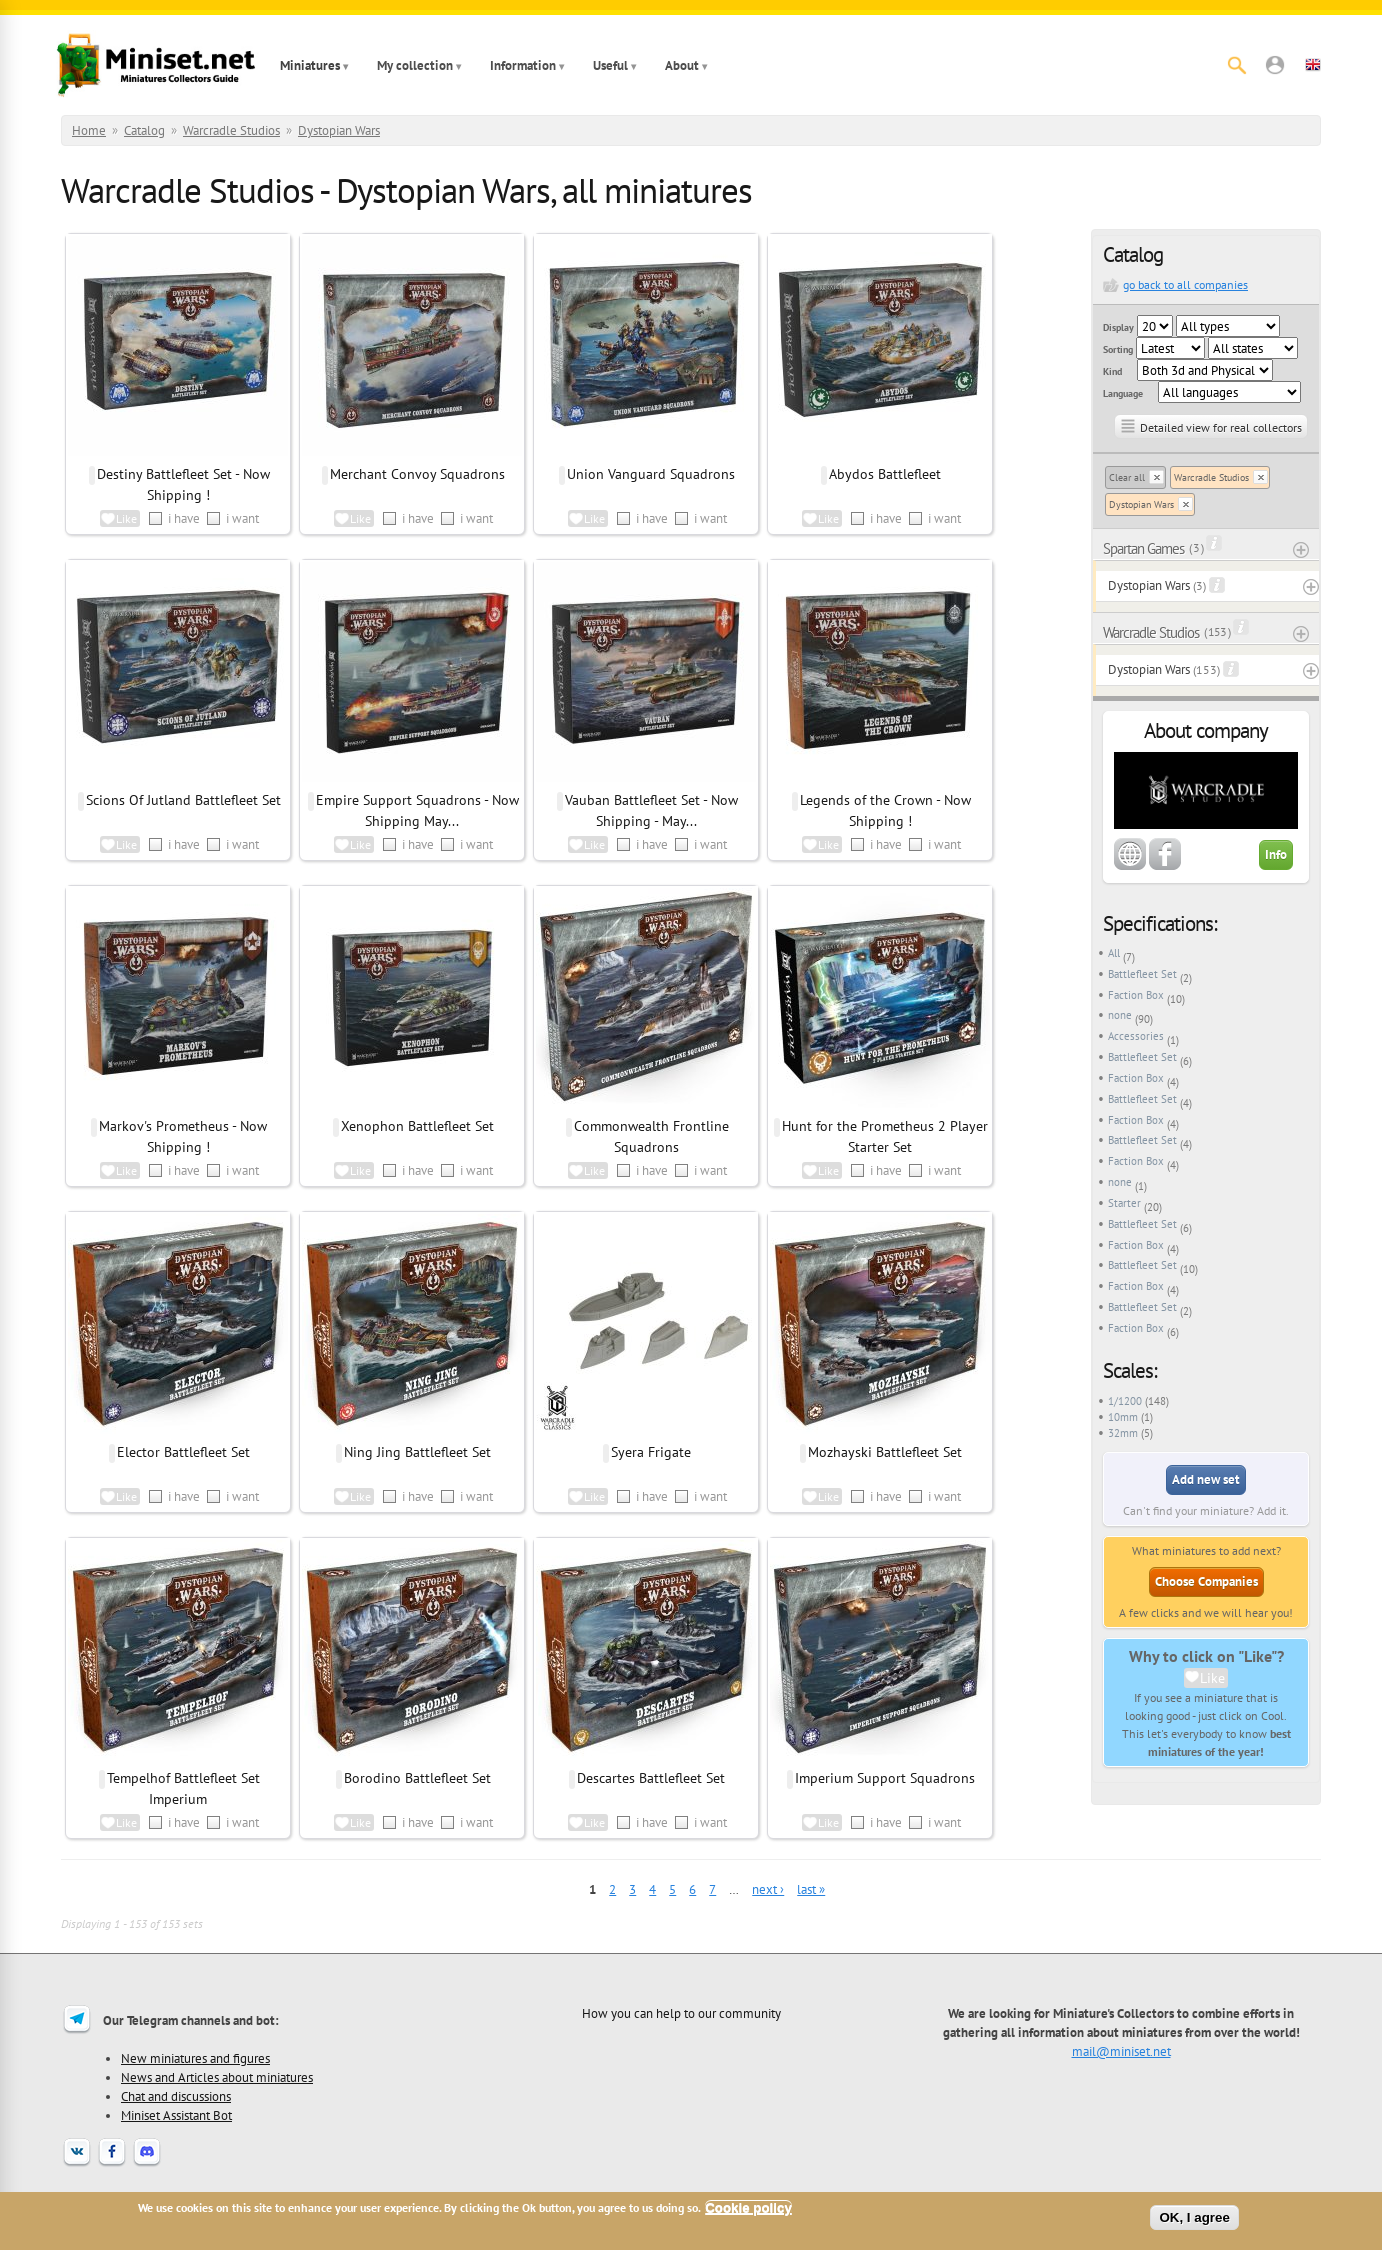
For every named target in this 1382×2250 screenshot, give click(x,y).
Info (1276, 854)
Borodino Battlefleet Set (417, 1778)
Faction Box (1136, 995)
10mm (1123, 1417)
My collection (415, 65)
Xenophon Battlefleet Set (417, 1126)
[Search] (1237, 65)
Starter (1124, 1203)
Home (89, 130)
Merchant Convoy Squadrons (417, 474)
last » (811, 1889)
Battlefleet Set (1142, 974)
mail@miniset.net (1121, 2051)
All (1114, 953)
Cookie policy (748, 2207)
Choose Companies (1206, 1581)
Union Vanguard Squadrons (651, 474)
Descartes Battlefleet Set (651, 1778)
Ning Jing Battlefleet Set (417, 1452)
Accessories (1136, 1036)
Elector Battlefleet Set (183, 1452)
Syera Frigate (651, 1452)
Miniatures (310, 65)
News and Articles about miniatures (217, 2077)
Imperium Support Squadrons (885, 1778)
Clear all (1127, 477)
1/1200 (1125, 1401)
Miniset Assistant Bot (176, 2115)
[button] (1275, 65)
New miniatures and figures (195, 2058)
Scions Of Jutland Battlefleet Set (183, 800)
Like (1212, 1678)
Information (523, 65)
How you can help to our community (681, 2013)
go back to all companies (1185, 284)
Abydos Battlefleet (885, 474)
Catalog (144, 130)
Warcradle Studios (231, 130)
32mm (1123, 1433)
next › (768, 1889)
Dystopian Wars (339, 130)
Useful (610, 65)
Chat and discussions (176, 2096)
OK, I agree (1194, 2217)
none (1120, 1015)
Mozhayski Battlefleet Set (885, 1452)
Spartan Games (1143, 548)
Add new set (1206, 1479)
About (682, 65)
